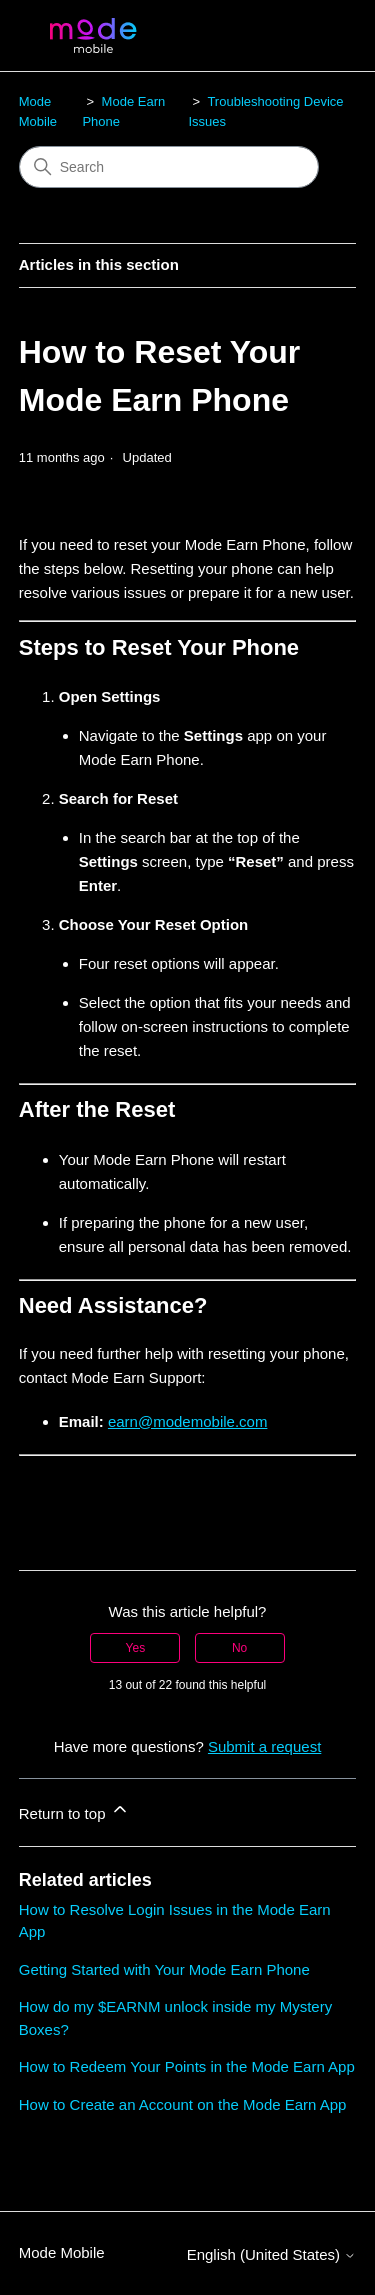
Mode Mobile (62, 2252)
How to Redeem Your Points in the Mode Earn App (187, 2066)
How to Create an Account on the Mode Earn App (183, 2104)
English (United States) (272, 2254)
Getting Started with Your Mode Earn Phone (164, 1969)
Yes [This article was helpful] (136, 1648)
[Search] (169, 167)
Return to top (74, 1810)
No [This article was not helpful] (239, 1648)
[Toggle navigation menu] (320, 36)
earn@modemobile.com (187, 1421)
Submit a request (264, 1746)
